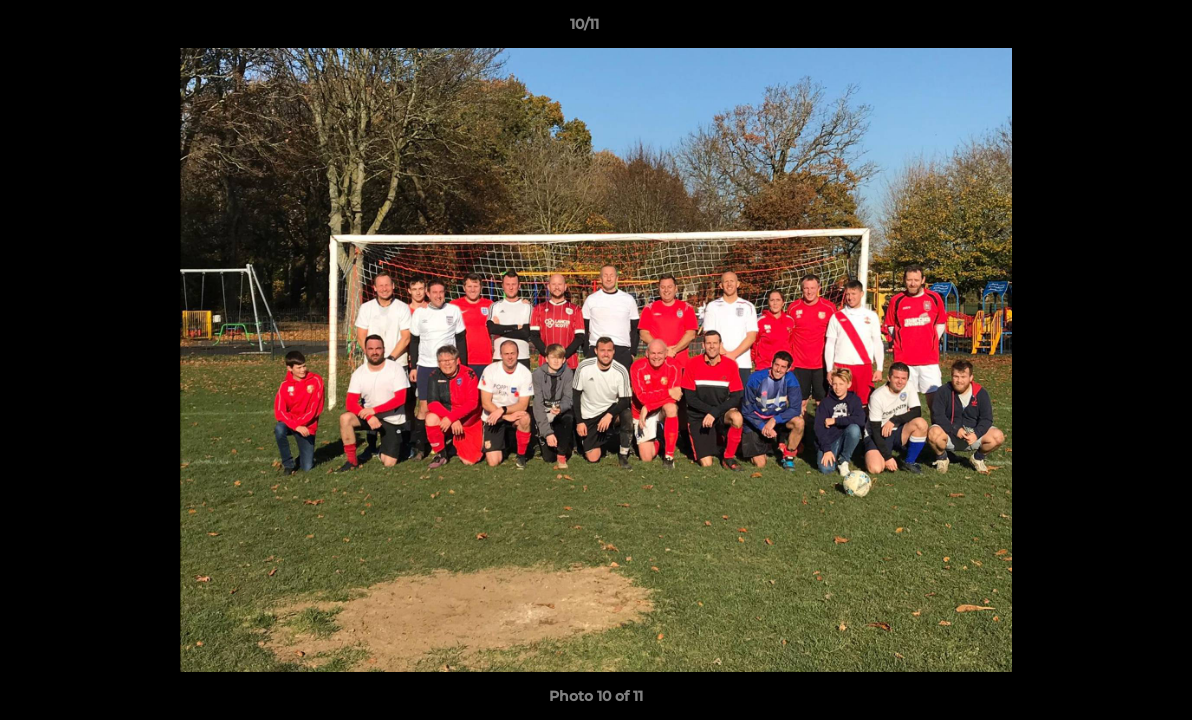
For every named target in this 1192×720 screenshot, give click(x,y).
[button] (1108, 29)
